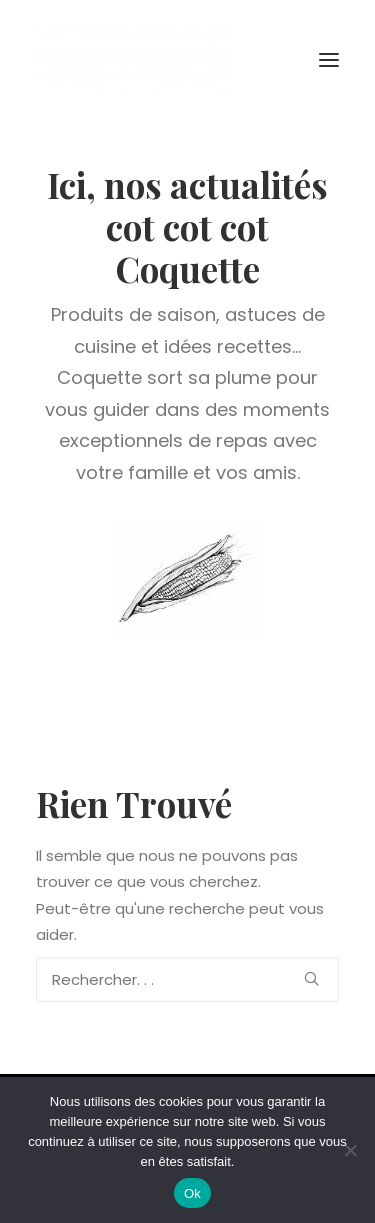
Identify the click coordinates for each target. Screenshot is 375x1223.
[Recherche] (187, 979)
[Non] (350, 1150)
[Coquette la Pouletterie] (133, 59)
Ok (192, 1193)
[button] (329, 59)
